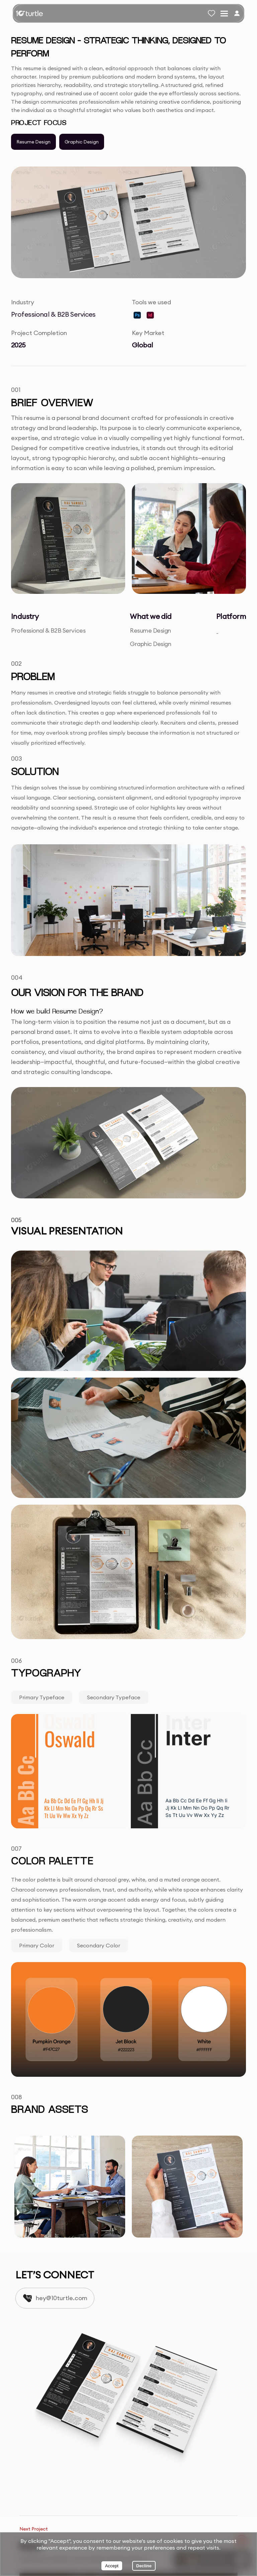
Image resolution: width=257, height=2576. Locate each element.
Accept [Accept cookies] (111, 2565)
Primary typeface (41, 1697)
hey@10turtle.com (61, 2298)
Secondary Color (98, 1945)
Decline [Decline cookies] (144, 2565)
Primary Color (36, 1945)
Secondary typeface (113, 1697)
